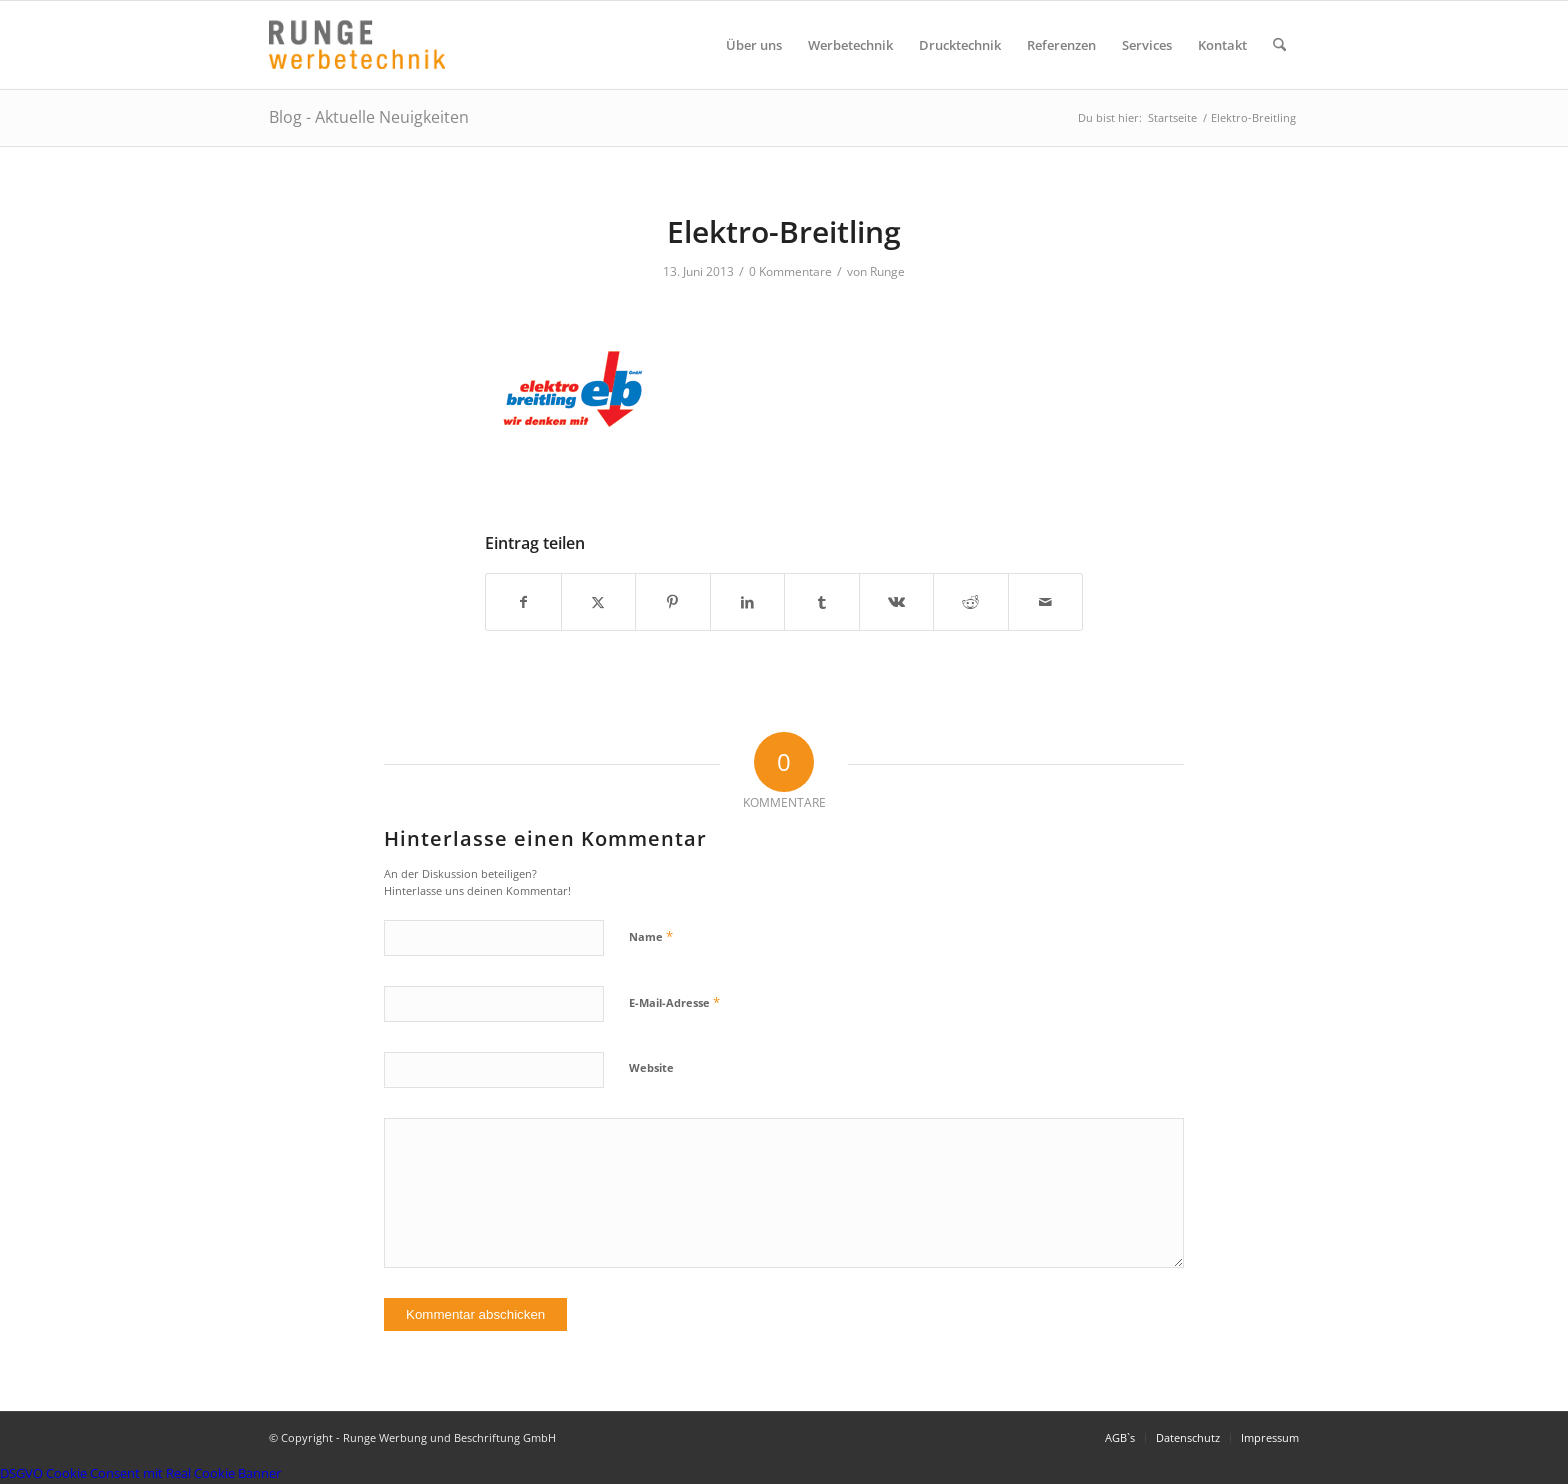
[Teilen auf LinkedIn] (748, 602)
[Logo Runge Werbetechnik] (357, 45)
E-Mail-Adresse (674, 1002)
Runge (887, 271)
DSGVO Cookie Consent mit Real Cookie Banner (140, 1473)
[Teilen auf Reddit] (971, 602)
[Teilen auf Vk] (897, 602)
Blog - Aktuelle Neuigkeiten (369, 117)
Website (651, 1067)
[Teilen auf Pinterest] (673, 602)
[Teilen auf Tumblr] (822, 602)
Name (651, 936)
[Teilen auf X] (599, 602)
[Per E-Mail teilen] (1046, 602)
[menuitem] (754, 45)
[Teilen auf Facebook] (523, 602)
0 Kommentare (790, 271)
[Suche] (1279, 45)
